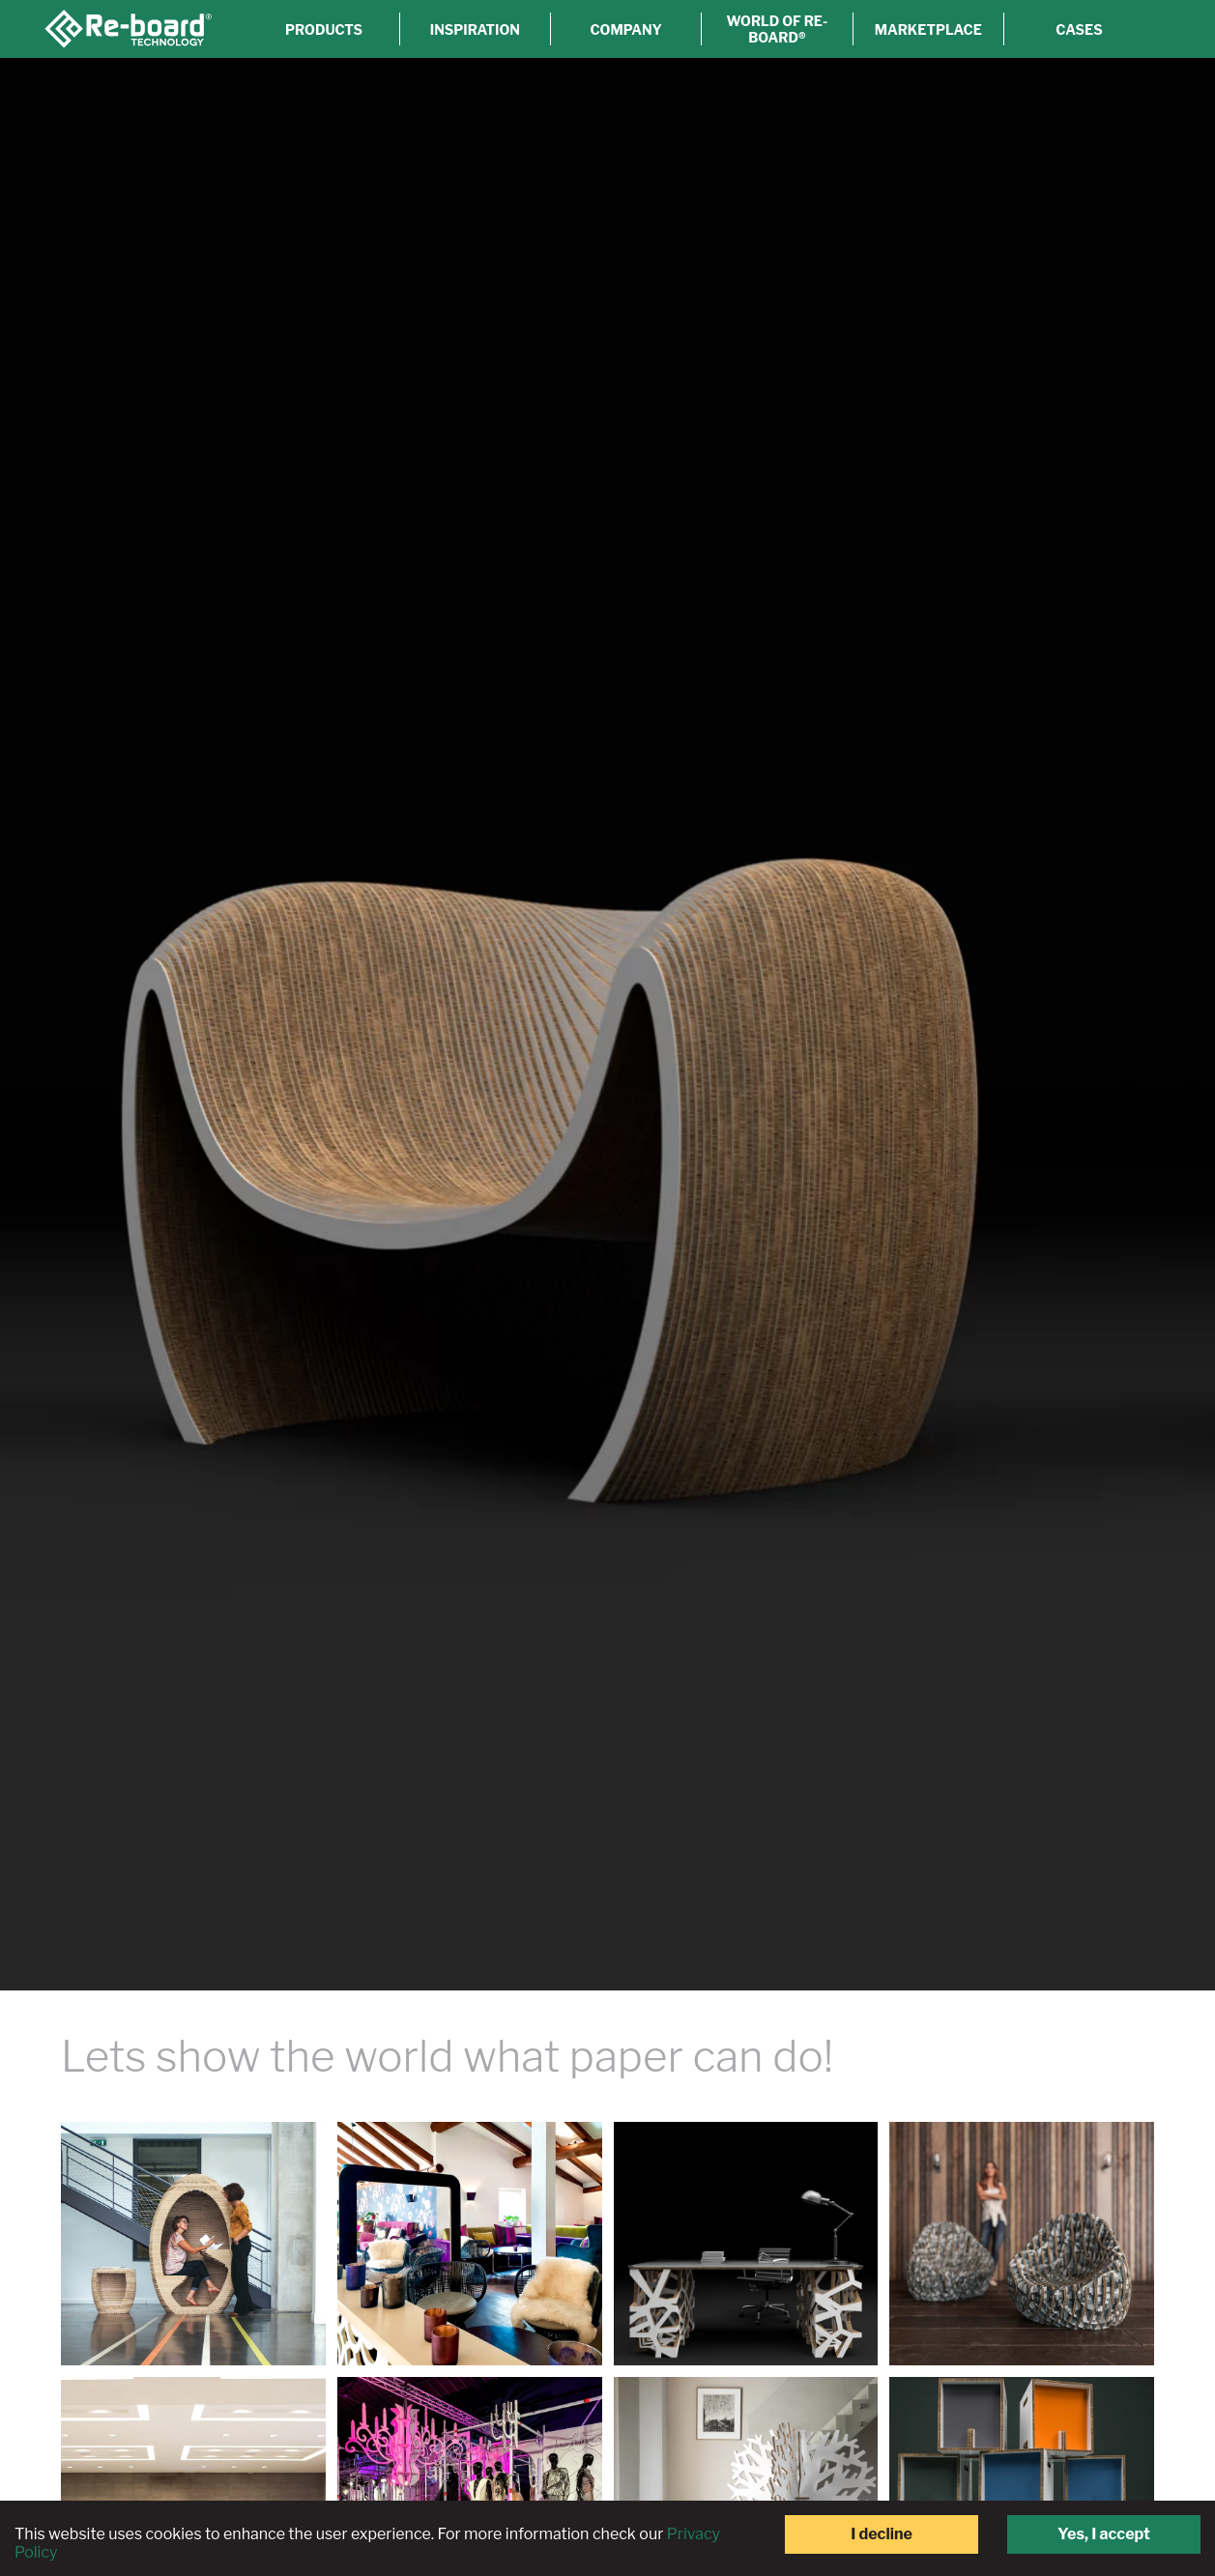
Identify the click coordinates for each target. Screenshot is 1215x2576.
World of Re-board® (772, 29)
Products (311, 29)
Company (617, 29)
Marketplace (924, 29)
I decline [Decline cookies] (881, 2534)
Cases (1078, 29)
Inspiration (464, 29)
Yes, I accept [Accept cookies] (1103, 2534)
